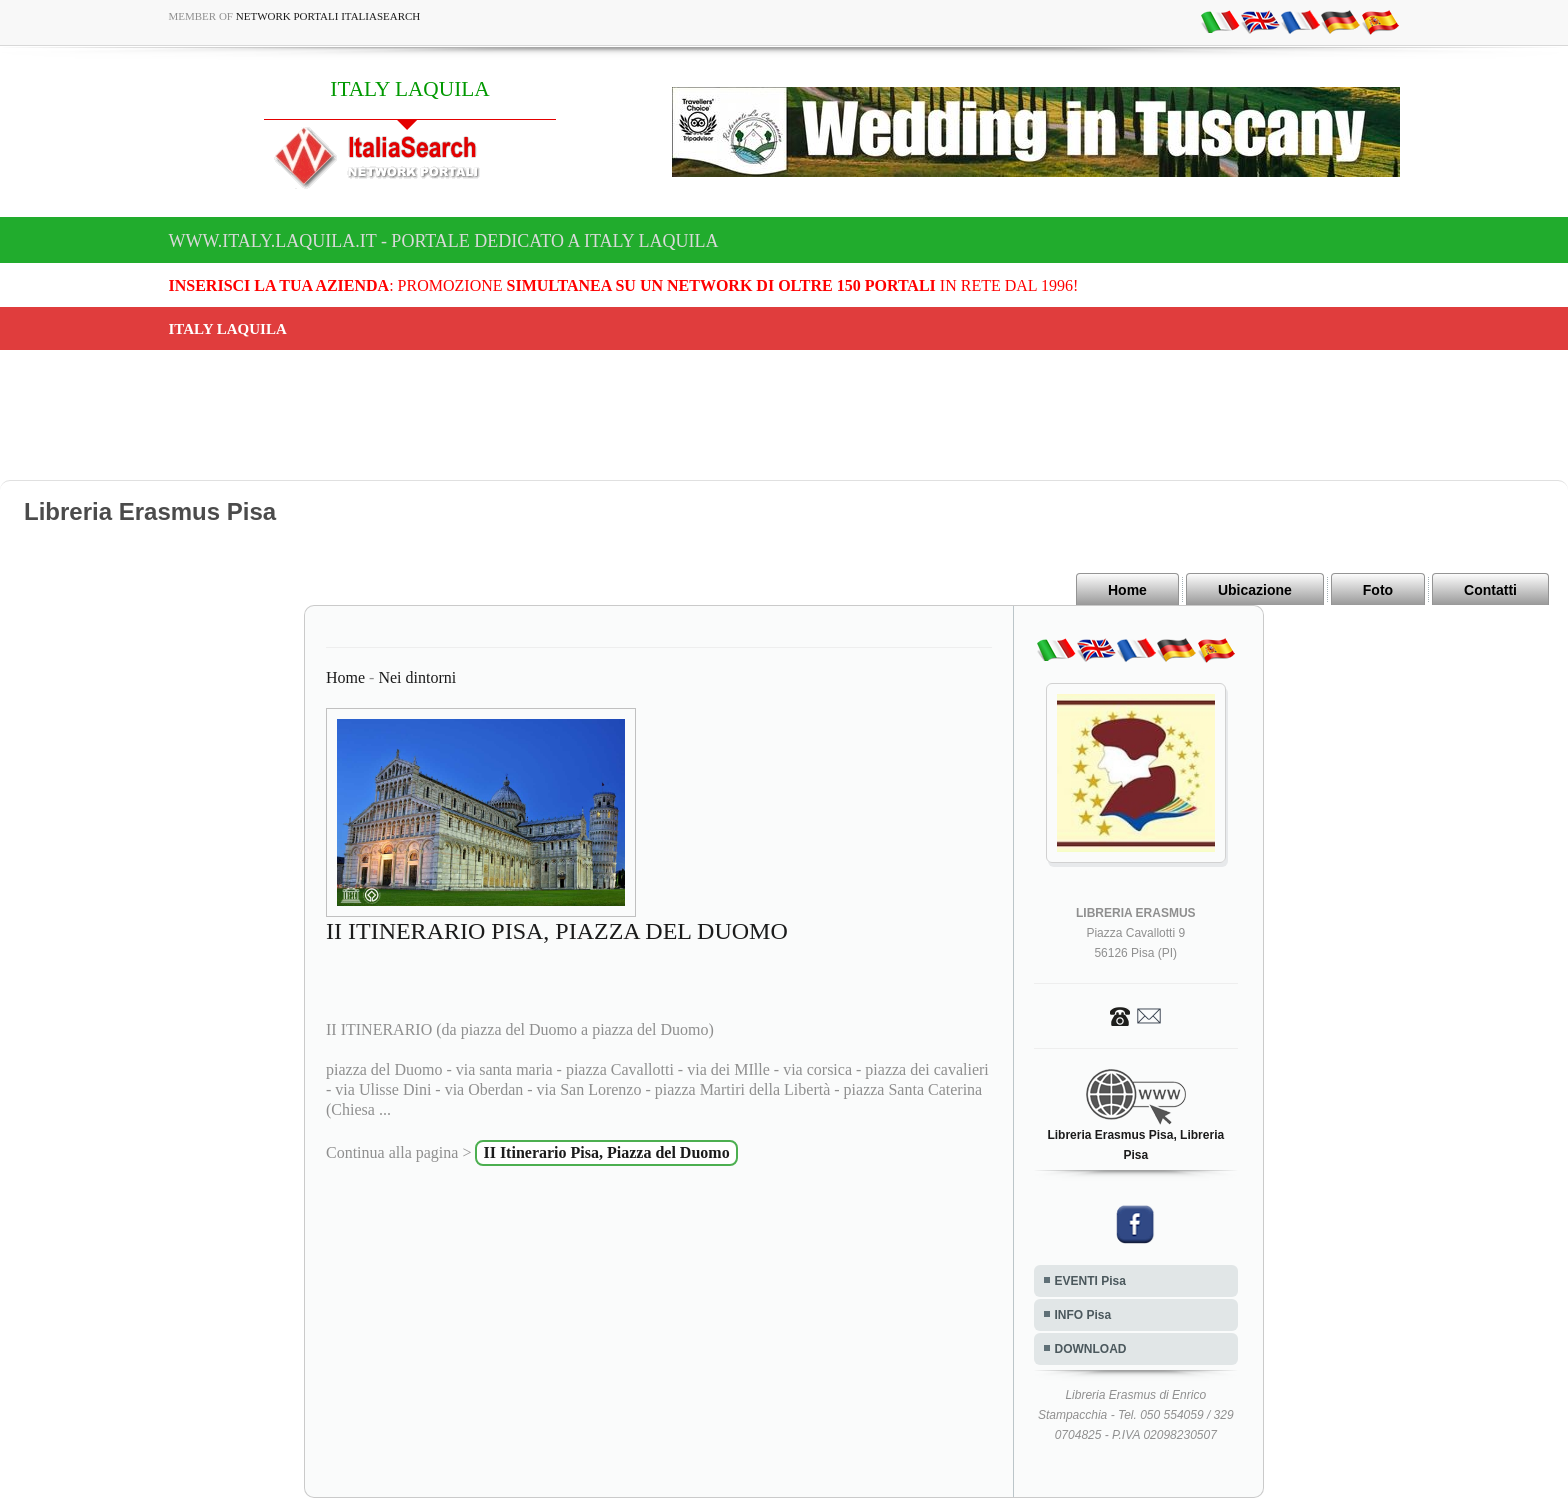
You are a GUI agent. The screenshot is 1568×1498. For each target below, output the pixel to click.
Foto (1378, 590)
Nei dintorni (417, 677)
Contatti (1490, 590)
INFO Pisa (1083, 1315)
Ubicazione (1255, 590)
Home (1127, 590)
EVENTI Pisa (1090, 1281)
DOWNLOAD (1091, 1349)
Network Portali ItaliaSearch (328, 16)
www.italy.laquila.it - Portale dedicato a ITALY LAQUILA (444, 241)
